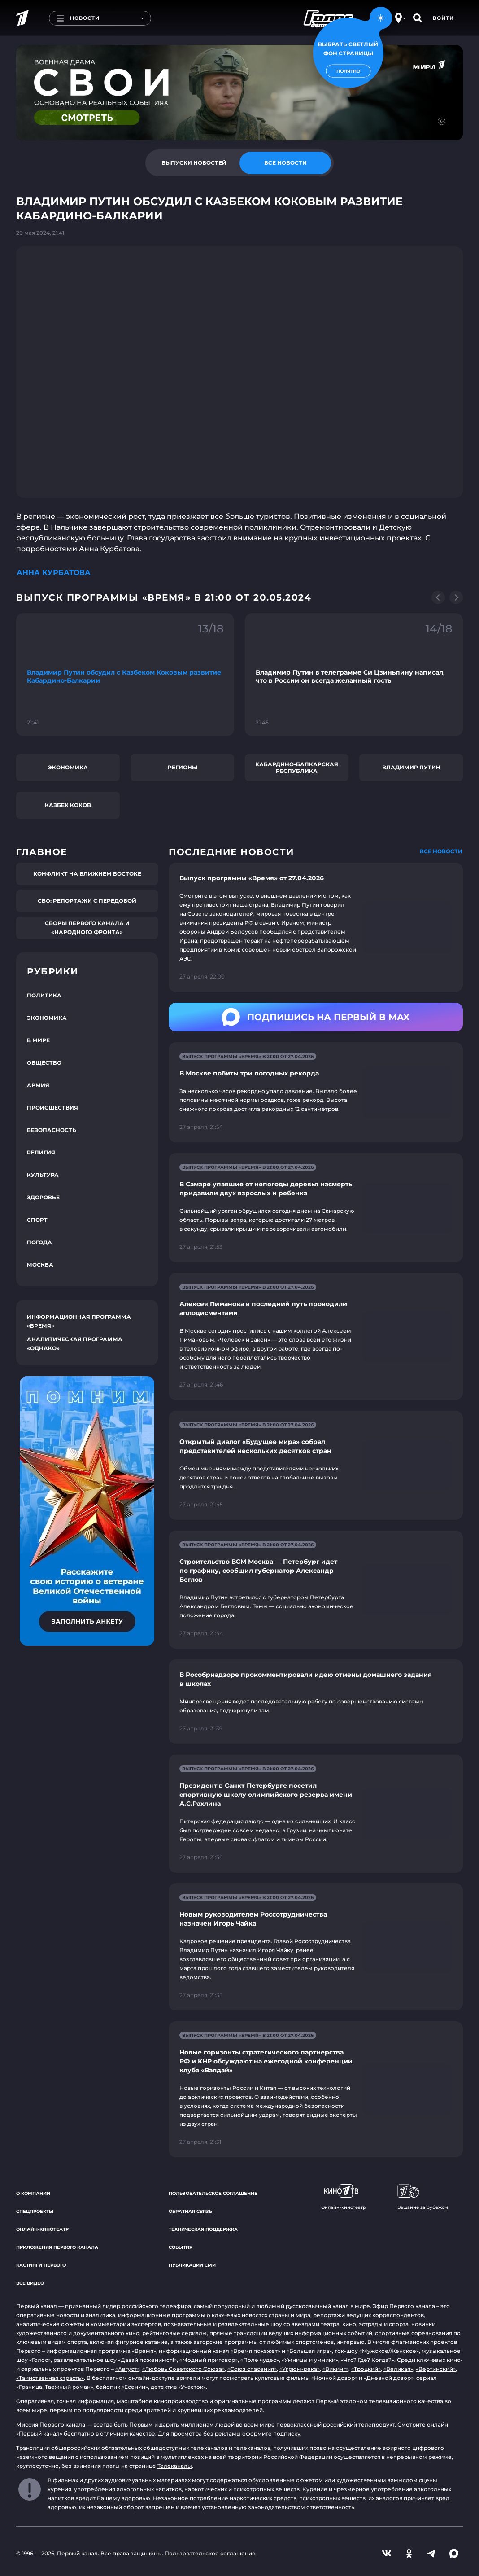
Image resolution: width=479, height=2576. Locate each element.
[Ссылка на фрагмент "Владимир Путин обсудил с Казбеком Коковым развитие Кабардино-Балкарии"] (125, 674)
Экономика (68, 767)
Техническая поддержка (203, 2229)
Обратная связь (190, 2211)
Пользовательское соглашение (213, 2193)
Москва (40, 1264)
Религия (41, 1152)
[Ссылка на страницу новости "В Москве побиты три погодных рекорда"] (315, 1092)
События (180, 2247)
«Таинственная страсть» (50, 2377)
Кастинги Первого (41, 2265)
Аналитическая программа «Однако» (74, 1344)
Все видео (30, 2283)
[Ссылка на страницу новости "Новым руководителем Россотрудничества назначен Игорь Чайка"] (315, 1947)
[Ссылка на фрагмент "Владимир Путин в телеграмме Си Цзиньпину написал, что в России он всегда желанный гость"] (354, 674)
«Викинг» (335, 2368)
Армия (38, 1085)
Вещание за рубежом (422, 2197)
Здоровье (43, 1197)
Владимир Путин (411, 767)
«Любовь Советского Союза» (183, 2368)
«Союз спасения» (252, 2368)
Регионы (182, 767)
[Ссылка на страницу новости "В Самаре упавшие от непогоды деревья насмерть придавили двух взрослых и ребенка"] (315, 1207)
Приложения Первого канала (57, 2247)
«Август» (127, 2368)
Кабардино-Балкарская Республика (296, 767)
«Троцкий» (366, 2368)
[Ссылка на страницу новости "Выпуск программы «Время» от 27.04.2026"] (315, 927)
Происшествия (52, 1107)
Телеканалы (174, 2465)
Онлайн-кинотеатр (42, 2229)
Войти (443, 18)
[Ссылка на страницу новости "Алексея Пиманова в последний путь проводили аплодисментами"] (315, 1336)
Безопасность (51, 1130)
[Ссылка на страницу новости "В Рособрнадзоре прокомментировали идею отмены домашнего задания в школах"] (315, 1701)
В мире (38, 1040)
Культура (43, 1175)
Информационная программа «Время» (79, 1321)
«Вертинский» (436, 2368)
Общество (44, 1062)
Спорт (37, 1219)
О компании (33, 2193)
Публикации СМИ (192, 2265)
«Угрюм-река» (299, 2368)
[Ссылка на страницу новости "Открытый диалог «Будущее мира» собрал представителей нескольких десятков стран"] (315, 1465)
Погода (39, 1242)
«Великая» (398, 2368)
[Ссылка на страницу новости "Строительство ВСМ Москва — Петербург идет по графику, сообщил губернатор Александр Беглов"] (315, 1589)
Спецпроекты (34, 2211)
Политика (44, 995)
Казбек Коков (68, 805)
